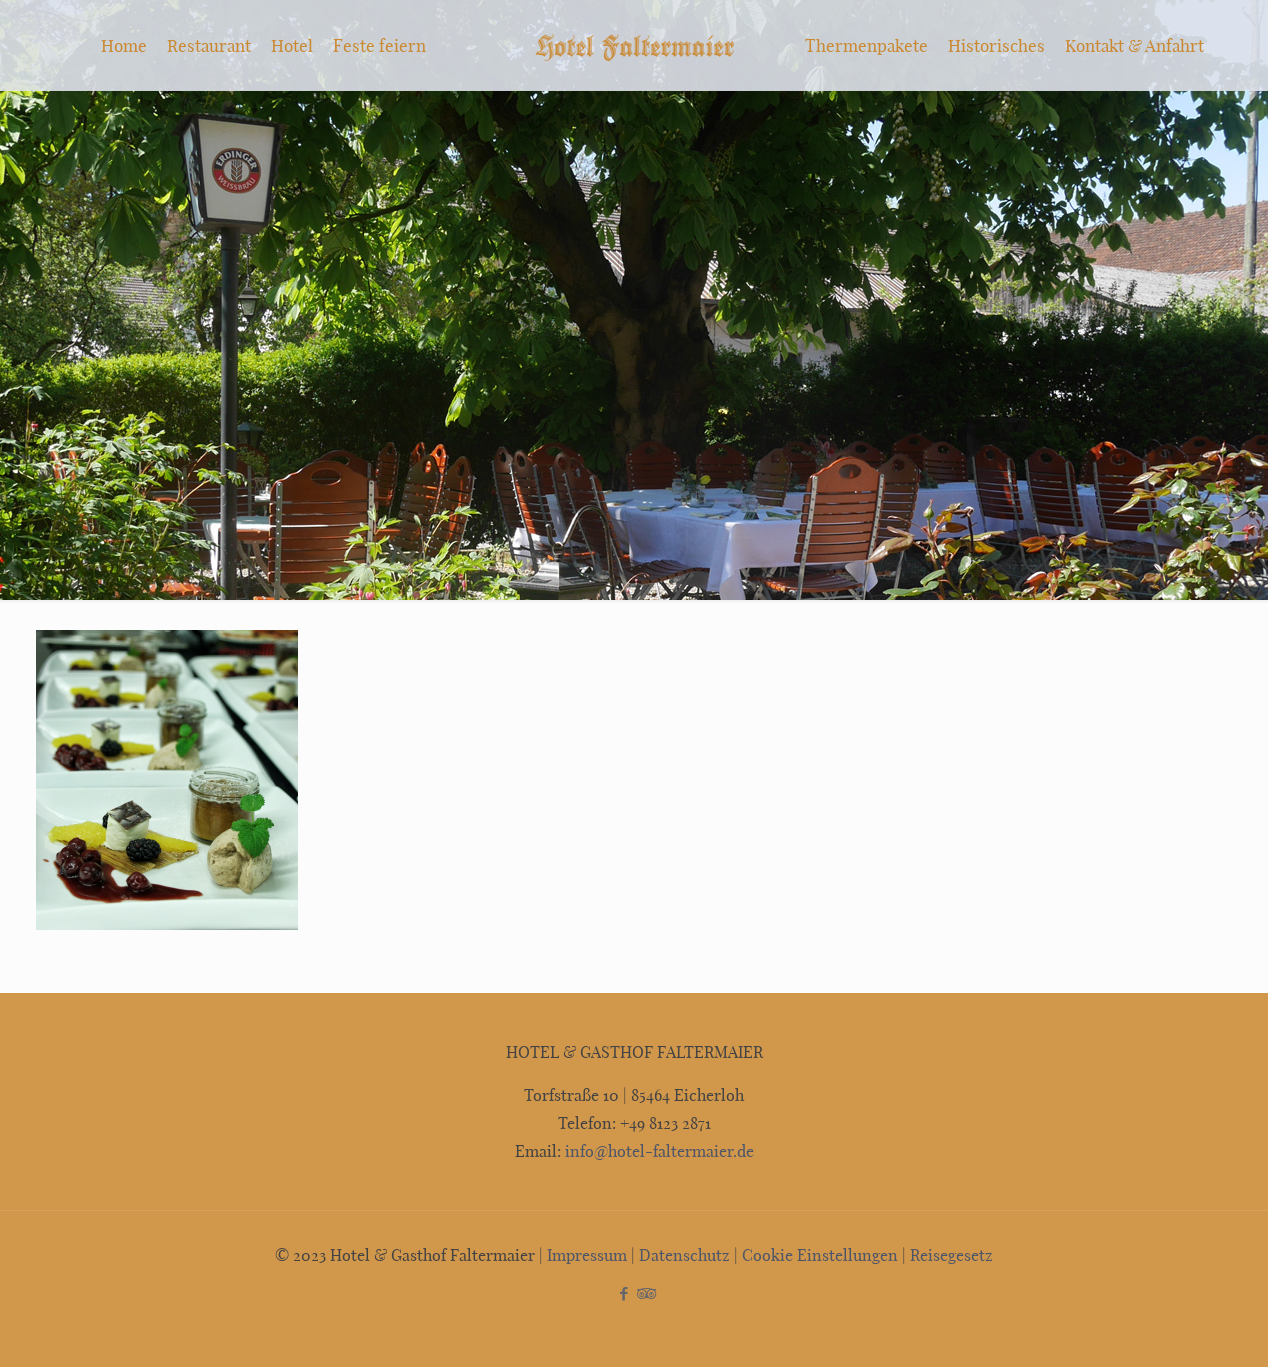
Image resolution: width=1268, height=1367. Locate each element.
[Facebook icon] (623, 1293)
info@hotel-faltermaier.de (657, 1150)
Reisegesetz (951, 1254)
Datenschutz (684, 1254)
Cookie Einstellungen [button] (820, 1254)
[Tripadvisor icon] (644, 1293)
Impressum (587, 1254)
